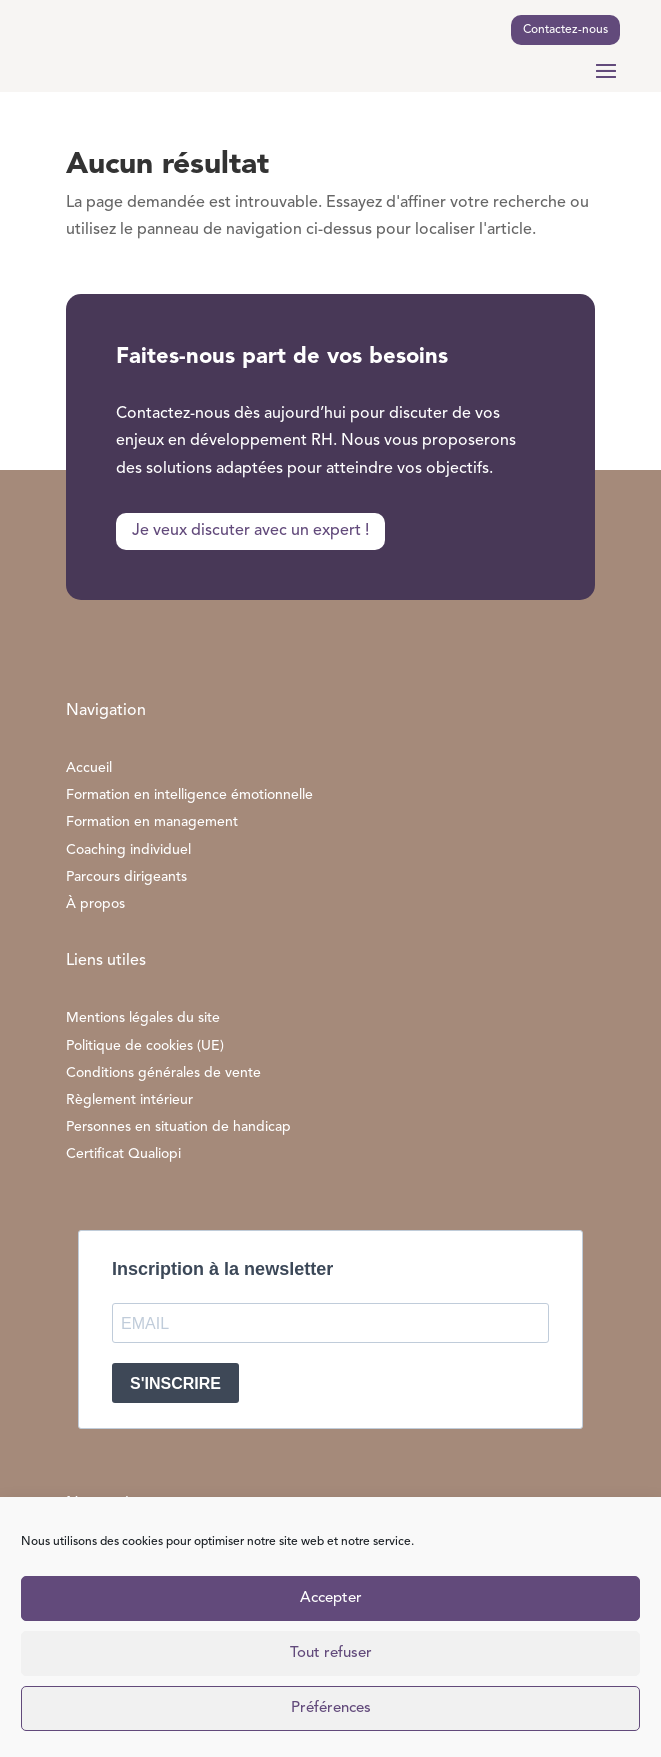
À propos (95, 904)
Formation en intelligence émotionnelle (189, 795)
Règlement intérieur (129, 1100)
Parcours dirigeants (126, 877)
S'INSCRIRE (175, 1383)
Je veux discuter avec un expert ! (250, 531)
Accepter (331, 1598)
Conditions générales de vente (163, 1073)
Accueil (89, 768)
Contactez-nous (565, 30)
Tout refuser (331, 1653)
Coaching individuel (128, 850)
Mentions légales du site (143, 1018)
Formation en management (152, 822)
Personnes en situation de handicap (178, 1127)
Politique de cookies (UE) (145, 1046)
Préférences (331, 1708)
